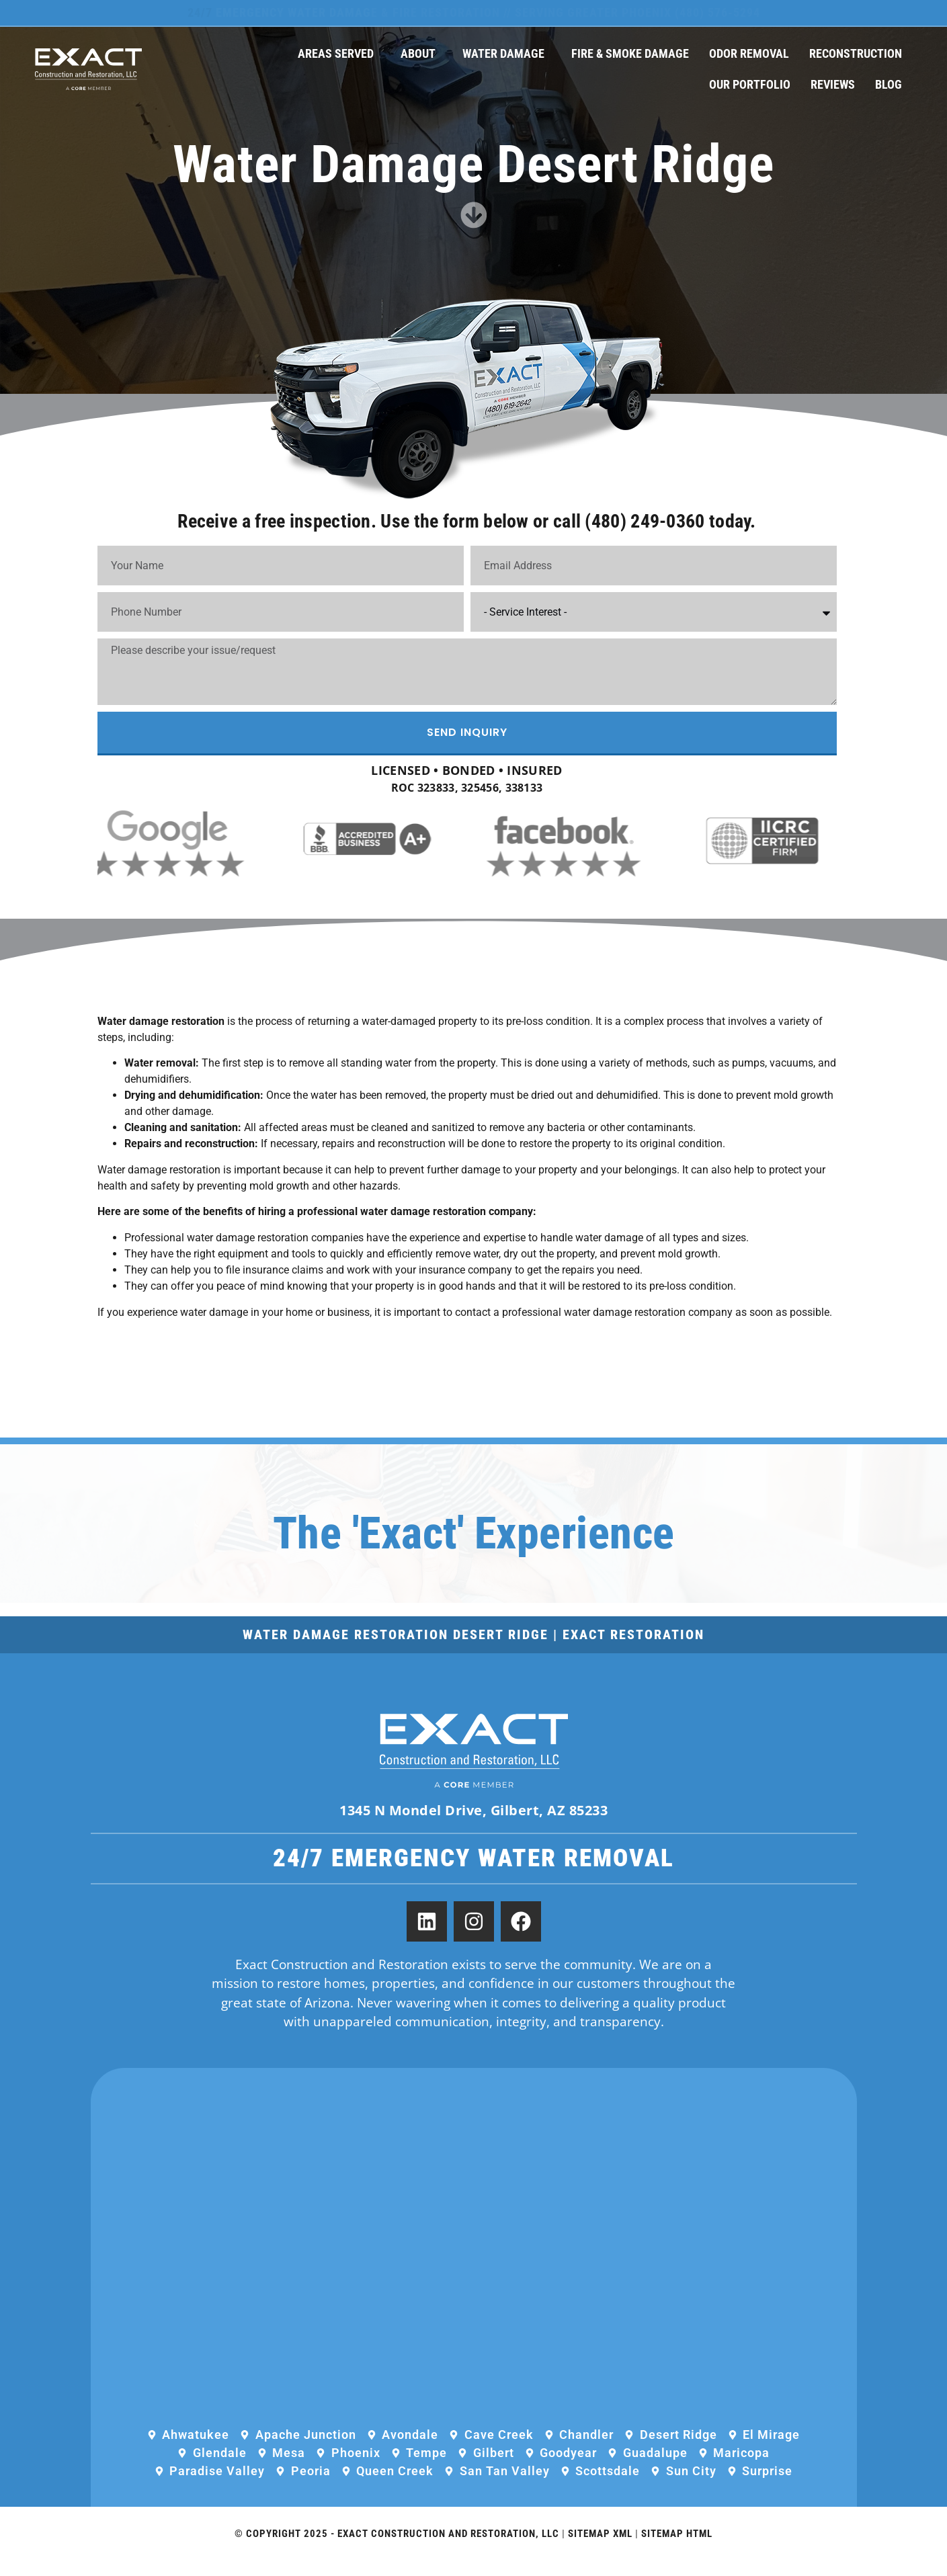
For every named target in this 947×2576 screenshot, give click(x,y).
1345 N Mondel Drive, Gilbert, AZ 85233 (473, 1824)
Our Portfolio (749, 84)
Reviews (833, 84)
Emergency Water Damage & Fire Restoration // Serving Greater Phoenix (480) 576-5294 (474, 12)
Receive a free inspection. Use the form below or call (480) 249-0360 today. (466, 529)
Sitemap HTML (676, 2548)
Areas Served (339, 53)
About (421, 53)
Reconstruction (855, 53)
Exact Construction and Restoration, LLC (448, 2548)
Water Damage (506, 53)
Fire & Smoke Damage (630, 53)
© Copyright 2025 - (286, 2548)
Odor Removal (749, 53)
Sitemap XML (600, 2548)
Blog (888, 84)
